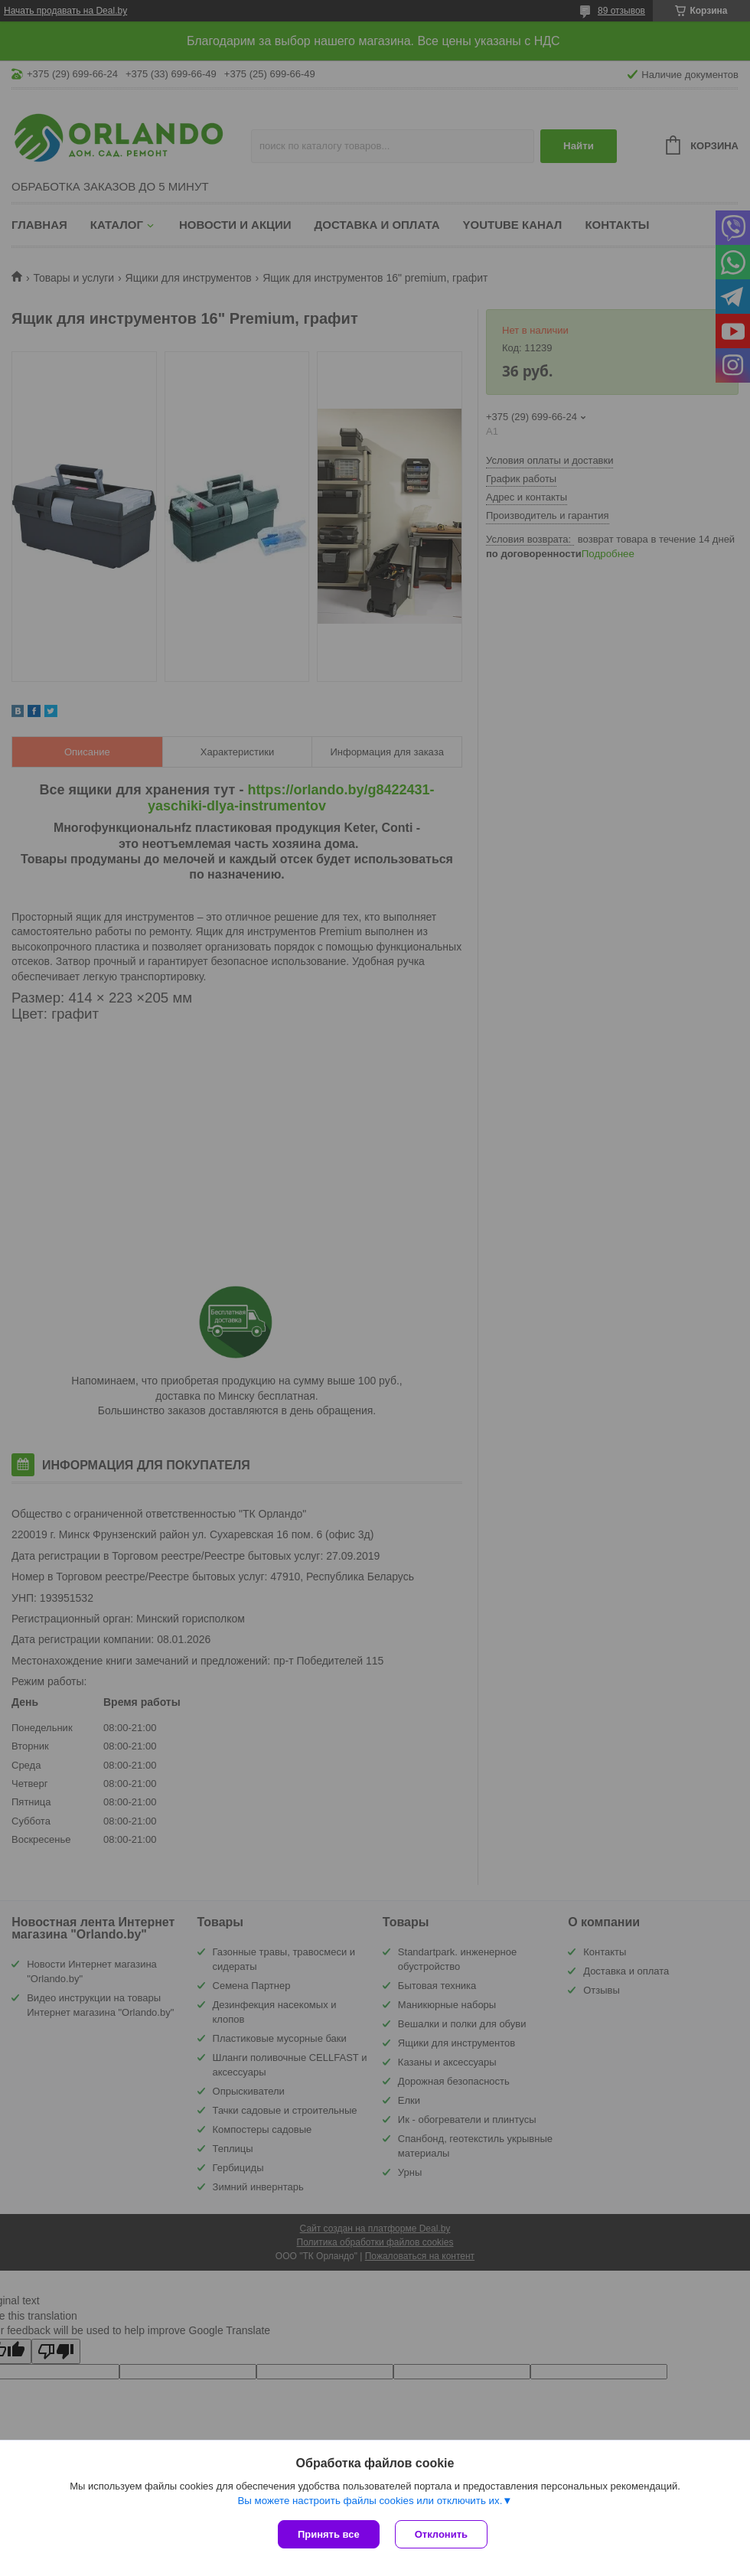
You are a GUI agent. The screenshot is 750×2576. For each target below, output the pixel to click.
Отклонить (441, 2534)
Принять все (329, 2534)
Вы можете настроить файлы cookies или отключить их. (369, 2500)
